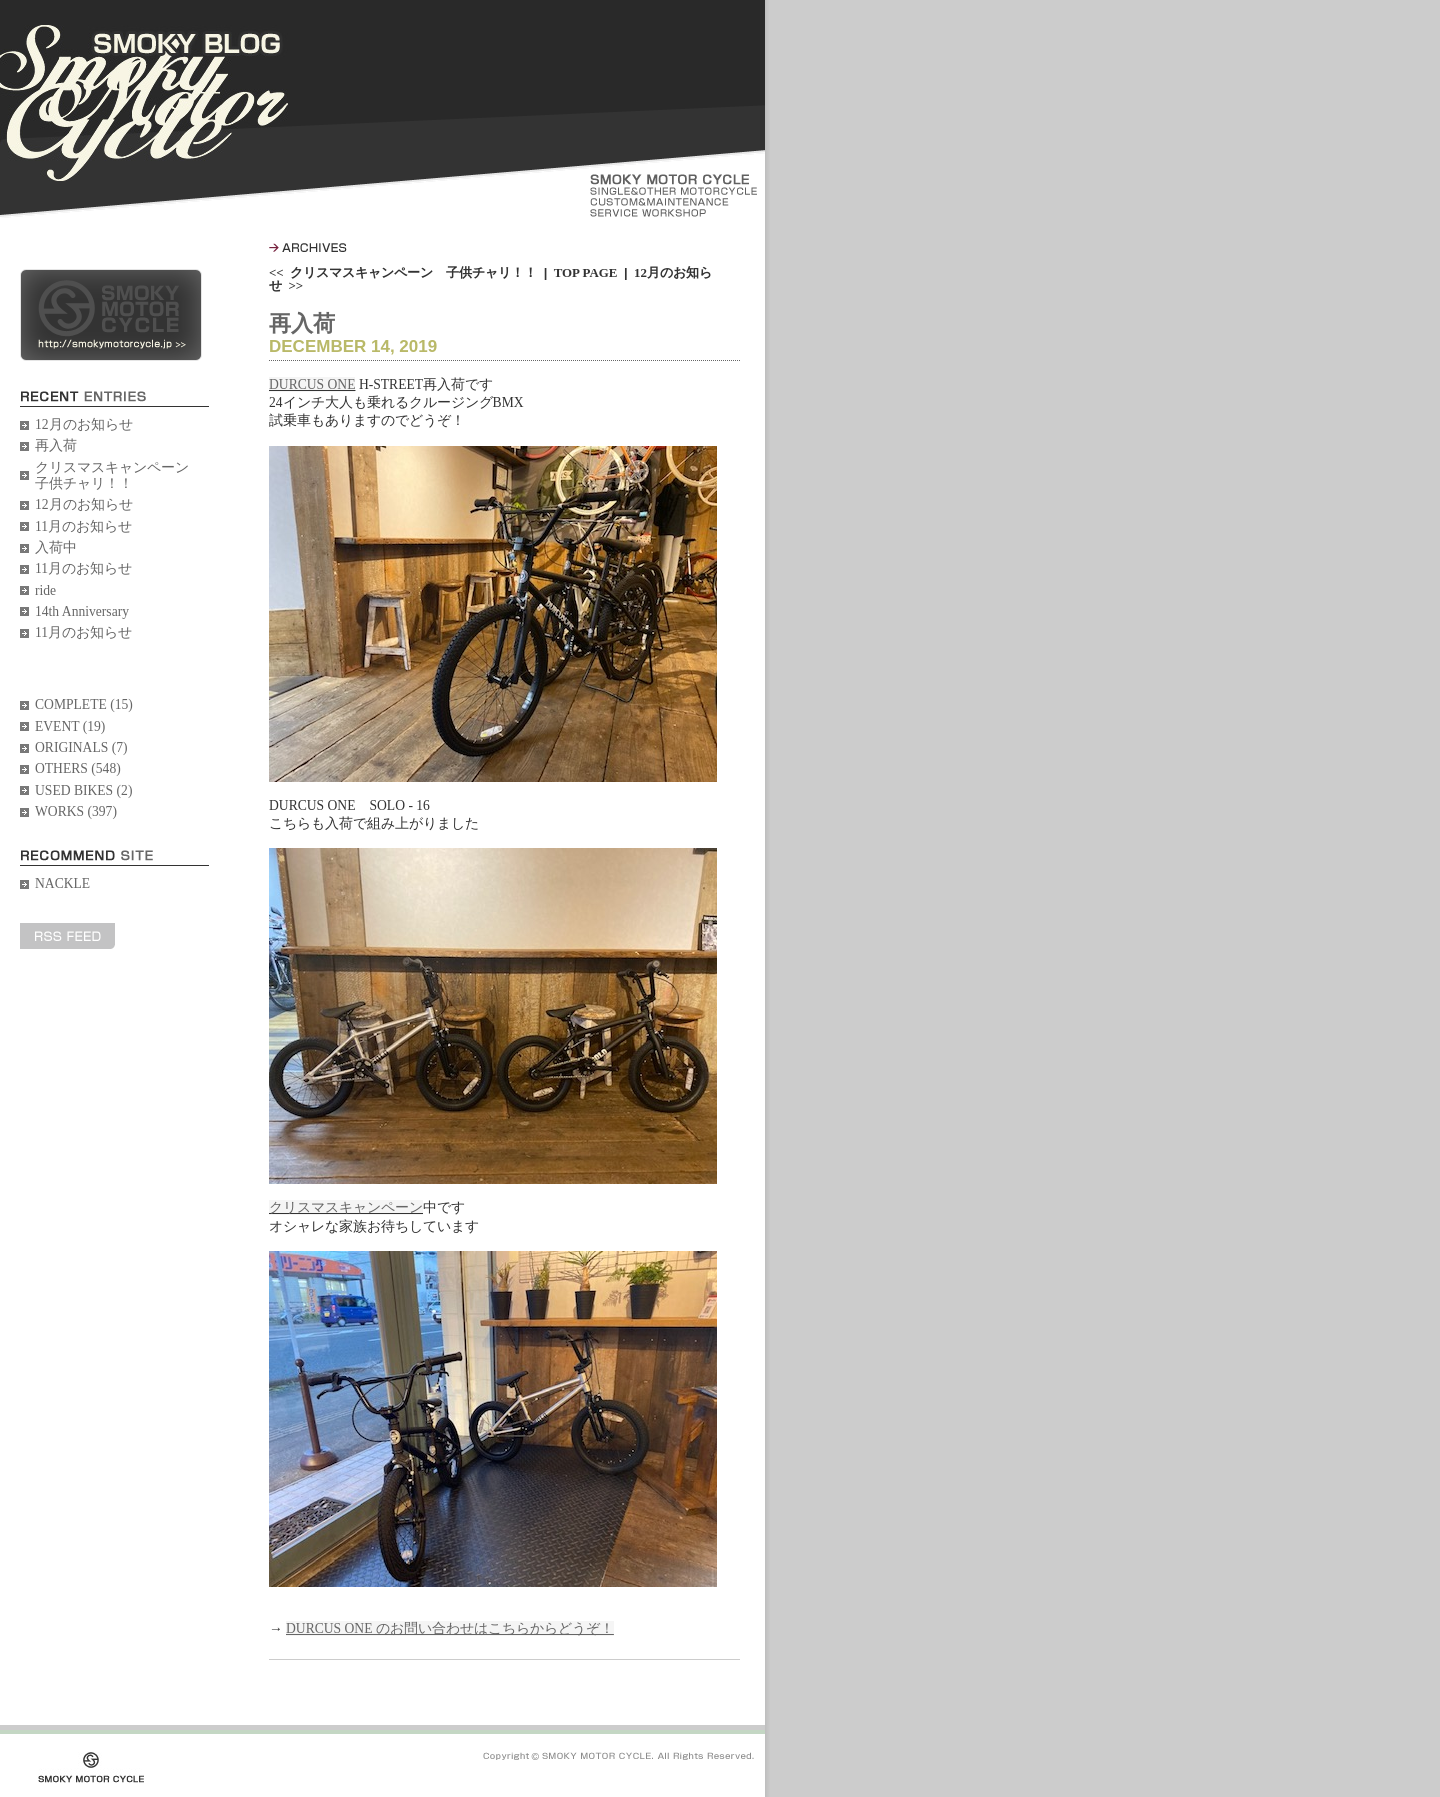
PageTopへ (712, 1671)
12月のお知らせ (84, 424)
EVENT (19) (70, 726)
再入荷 (56, 445)
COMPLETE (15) (84, 704)
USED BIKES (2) (83, 790)
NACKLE (62, 883)
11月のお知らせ (83, 526)
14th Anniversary (82, 611)
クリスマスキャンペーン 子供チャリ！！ (119, 475)
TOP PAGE (586, 272)
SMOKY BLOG (144, 103)
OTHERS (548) (78, 768)
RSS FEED (67, 936)
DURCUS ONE (312, 384)
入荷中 (56, 547)
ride (45, 590)
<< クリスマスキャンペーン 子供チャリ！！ (403, 272)
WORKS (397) (76, 811)
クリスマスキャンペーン (346, 1207)
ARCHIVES (308, 247)
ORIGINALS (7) (81, 747)
